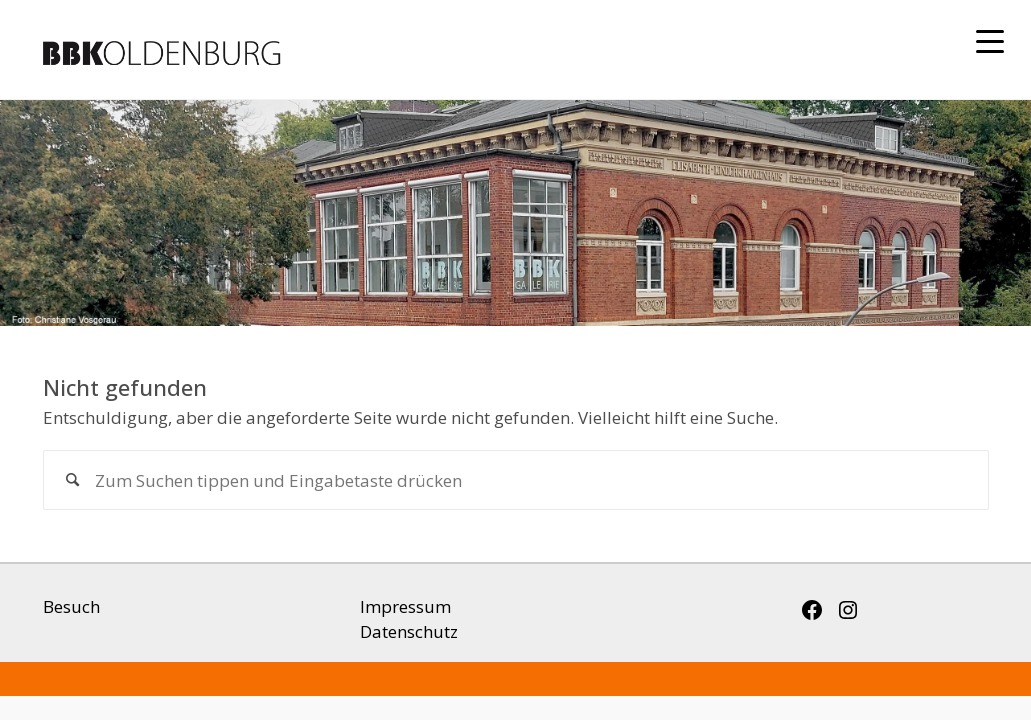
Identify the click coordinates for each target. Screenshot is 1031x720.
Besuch (71, 606)
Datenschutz (409, 631)
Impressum (405, 606)
